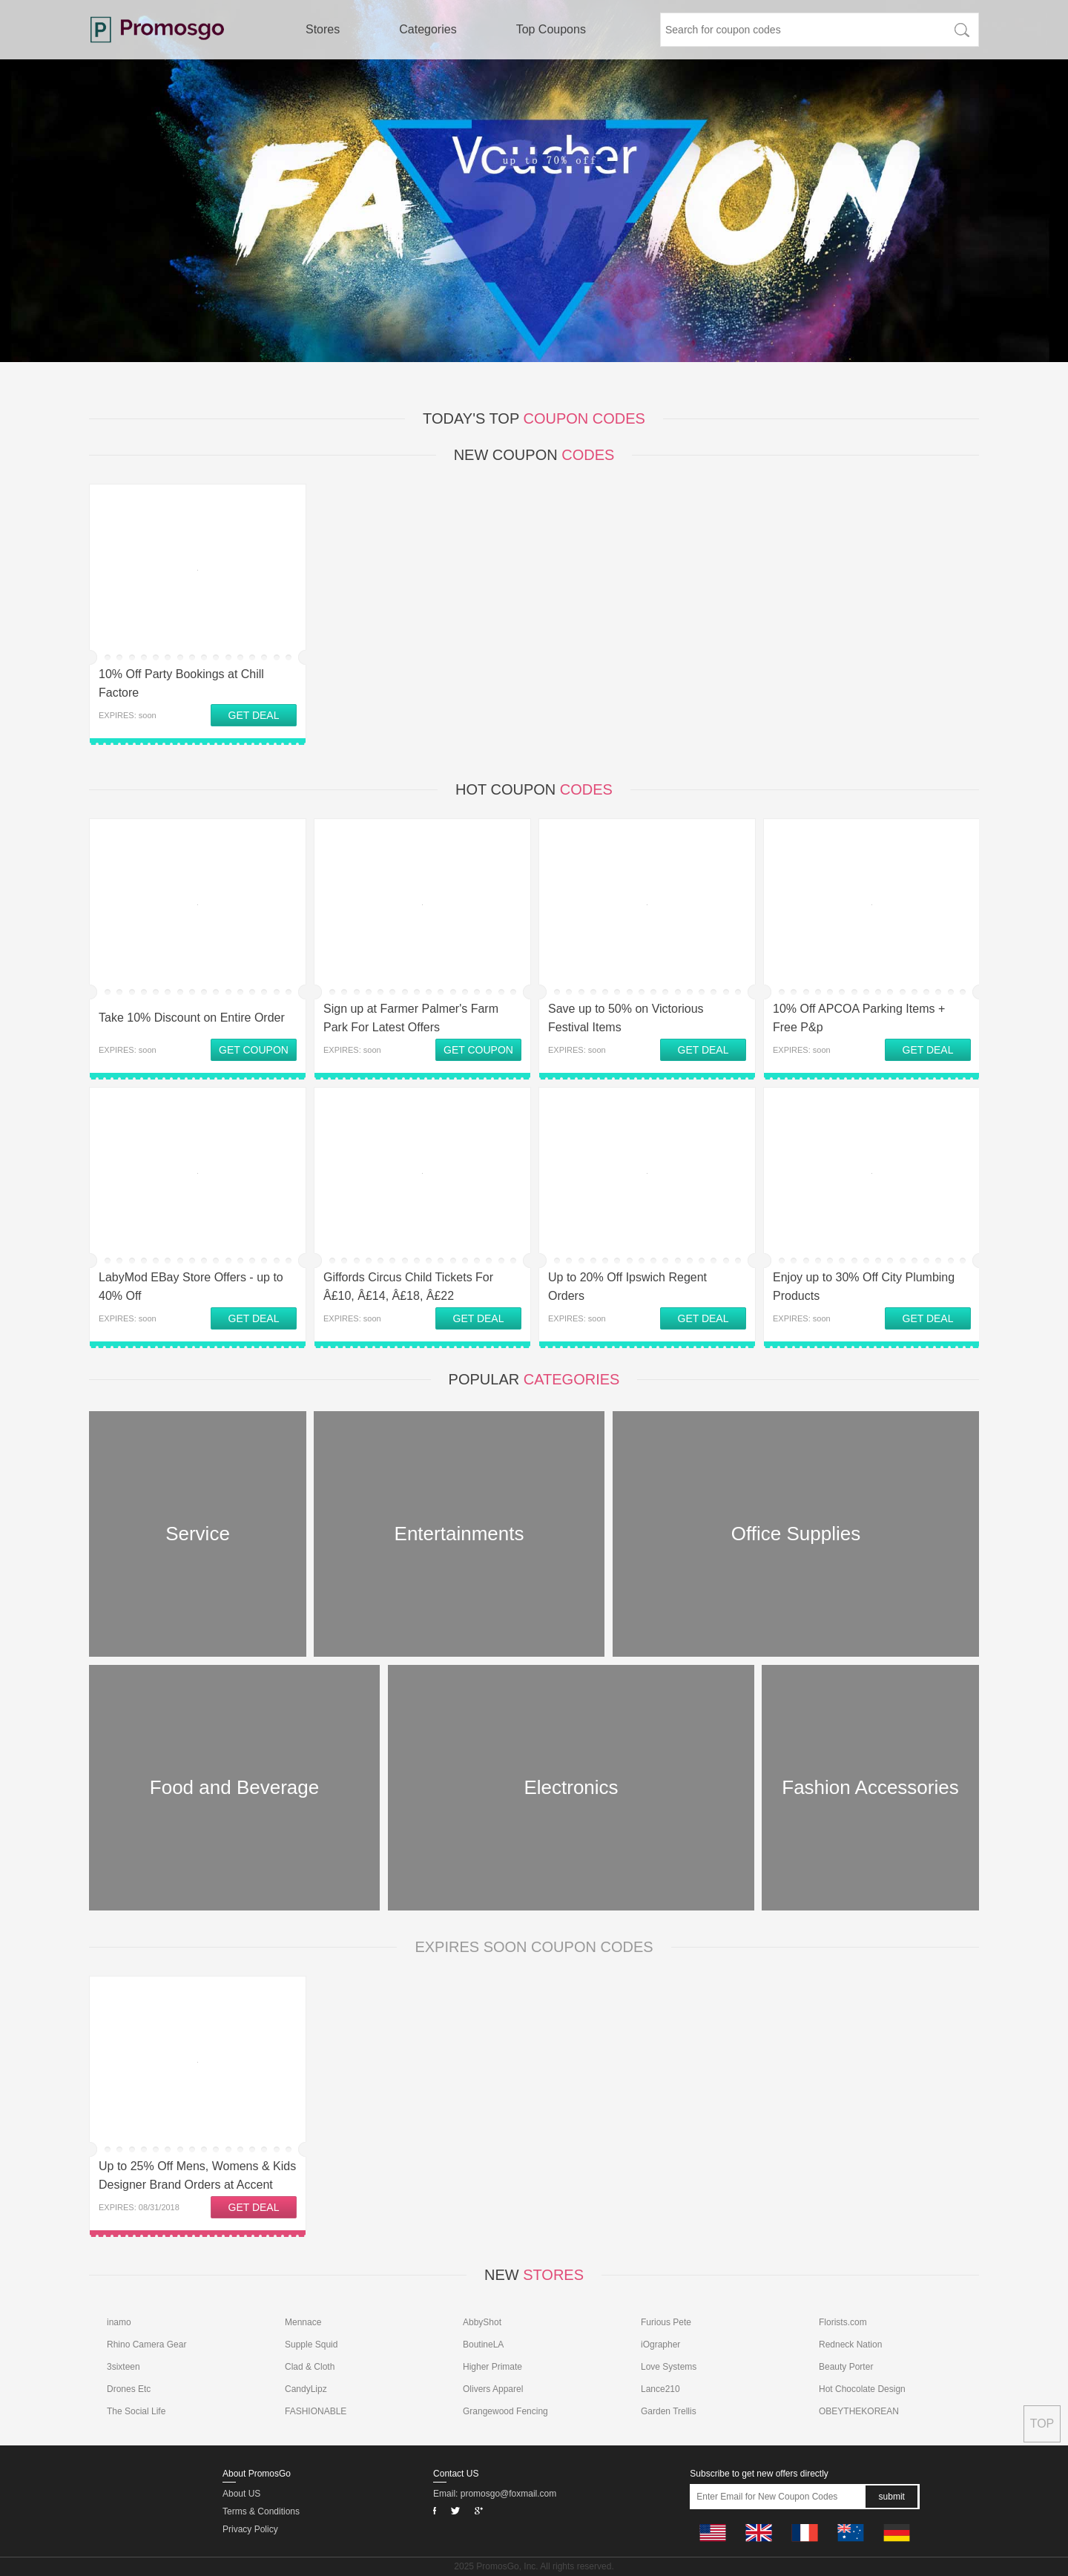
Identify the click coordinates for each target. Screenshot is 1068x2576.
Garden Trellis (668, 2411)
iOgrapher (660, 2344)
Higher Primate (492, 2367)
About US (241, 2493)
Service (197, 1533)
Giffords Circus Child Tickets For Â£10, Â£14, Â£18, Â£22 (408, 1286)
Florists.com (843, 2322)
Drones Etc (129, 2389)
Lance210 (660, 2389)
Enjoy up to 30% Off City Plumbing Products (864, 1286)
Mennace (303, 2322)
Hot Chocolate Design (862, 2389)
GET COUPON (254, 1050)
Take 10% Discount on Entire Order (192, 1017)
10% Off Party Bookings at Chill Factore (181, 683)
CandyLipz (306, 2389)
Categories (427, 29)
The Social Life (136, 2411)
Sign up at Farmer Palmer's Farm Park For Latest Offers (410, 1018)
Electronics (571, 1787)
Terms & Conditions (261, 2511)
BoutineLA (483, 2344)
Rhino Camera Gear (146, 2344)
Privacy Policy (250, 2529)
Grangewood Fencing (505, 2411)
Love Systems (668, 2367)
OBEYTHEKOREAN (859, 2411)
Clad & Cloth (309, 2367)
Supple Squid (311, 2344)
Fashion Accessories (870, 1787)
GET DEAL (254, 715)
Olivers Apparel (493, 2389)
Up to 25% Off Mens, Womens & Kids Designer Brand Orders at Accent (197, 2175)
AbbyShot (482, 2322)
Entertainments (459, 1533)
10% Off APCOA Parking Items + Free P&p (859, 1018)
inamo (119, 2322)
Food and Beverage (234, 1787)
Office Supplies (795, 1533)
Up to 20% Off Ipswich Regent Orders (627, 1286)
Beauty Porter (846, 2367)
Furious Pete (666, 2322)
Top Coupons (551, 29)
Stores (323, 29)
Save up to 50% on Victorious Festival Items (626, 1018)
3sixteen (123, 2367)
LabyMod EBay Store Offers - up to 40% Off (191, 1286)
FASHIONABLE (315, 2411)
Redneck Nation (850, 2344)
